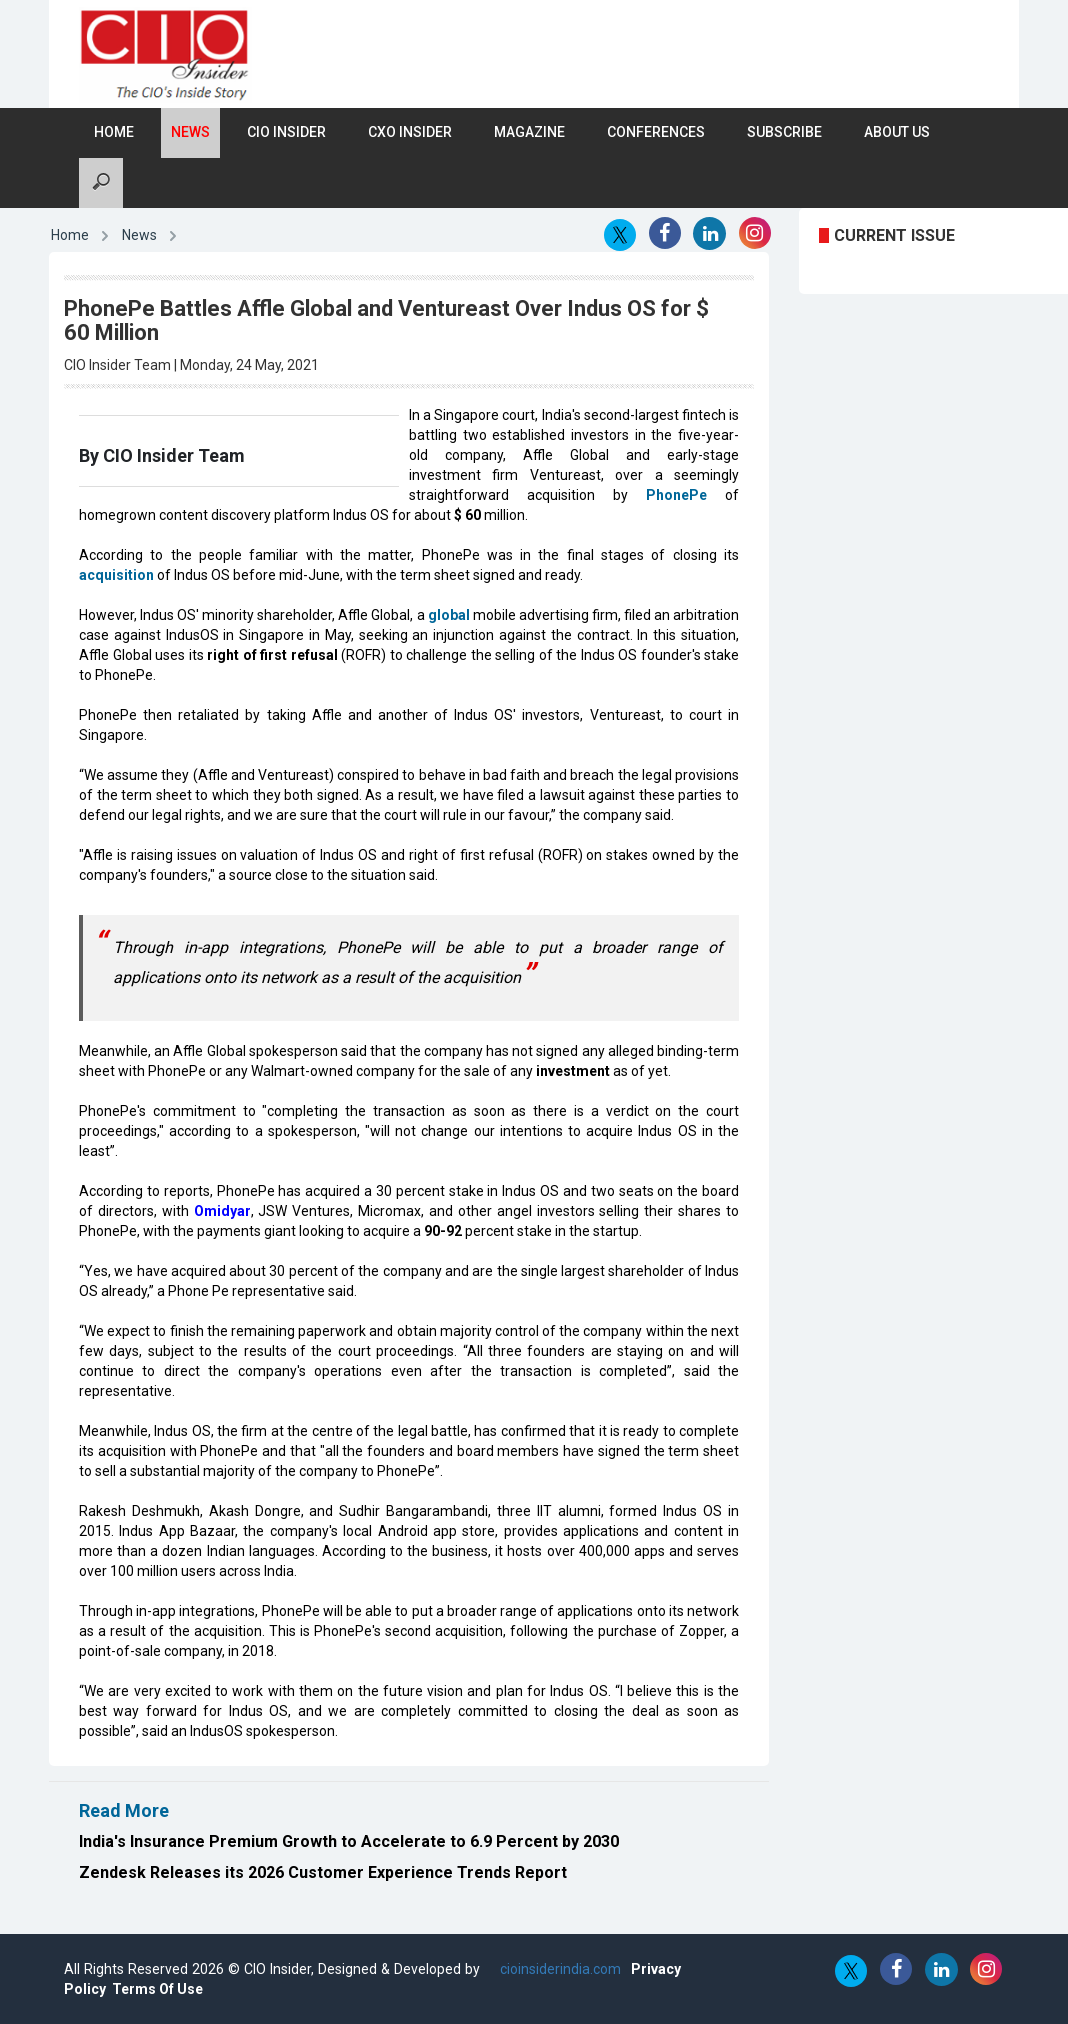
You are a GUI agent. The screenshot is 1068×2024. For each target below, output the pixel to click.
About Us (897, 132)
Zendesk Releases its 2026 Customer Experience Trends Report (323, 1872)
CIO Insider (286, 132)
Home (114, 132)
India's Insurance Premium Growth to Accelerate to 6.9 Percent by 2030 (349, 1841)
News (190, 132)
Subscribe (784, 132)
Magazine (529, 132)
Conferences (656, 132)
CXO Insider (410, 132)
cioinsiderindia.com (558, 1969)
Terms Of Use (157, 1989)
